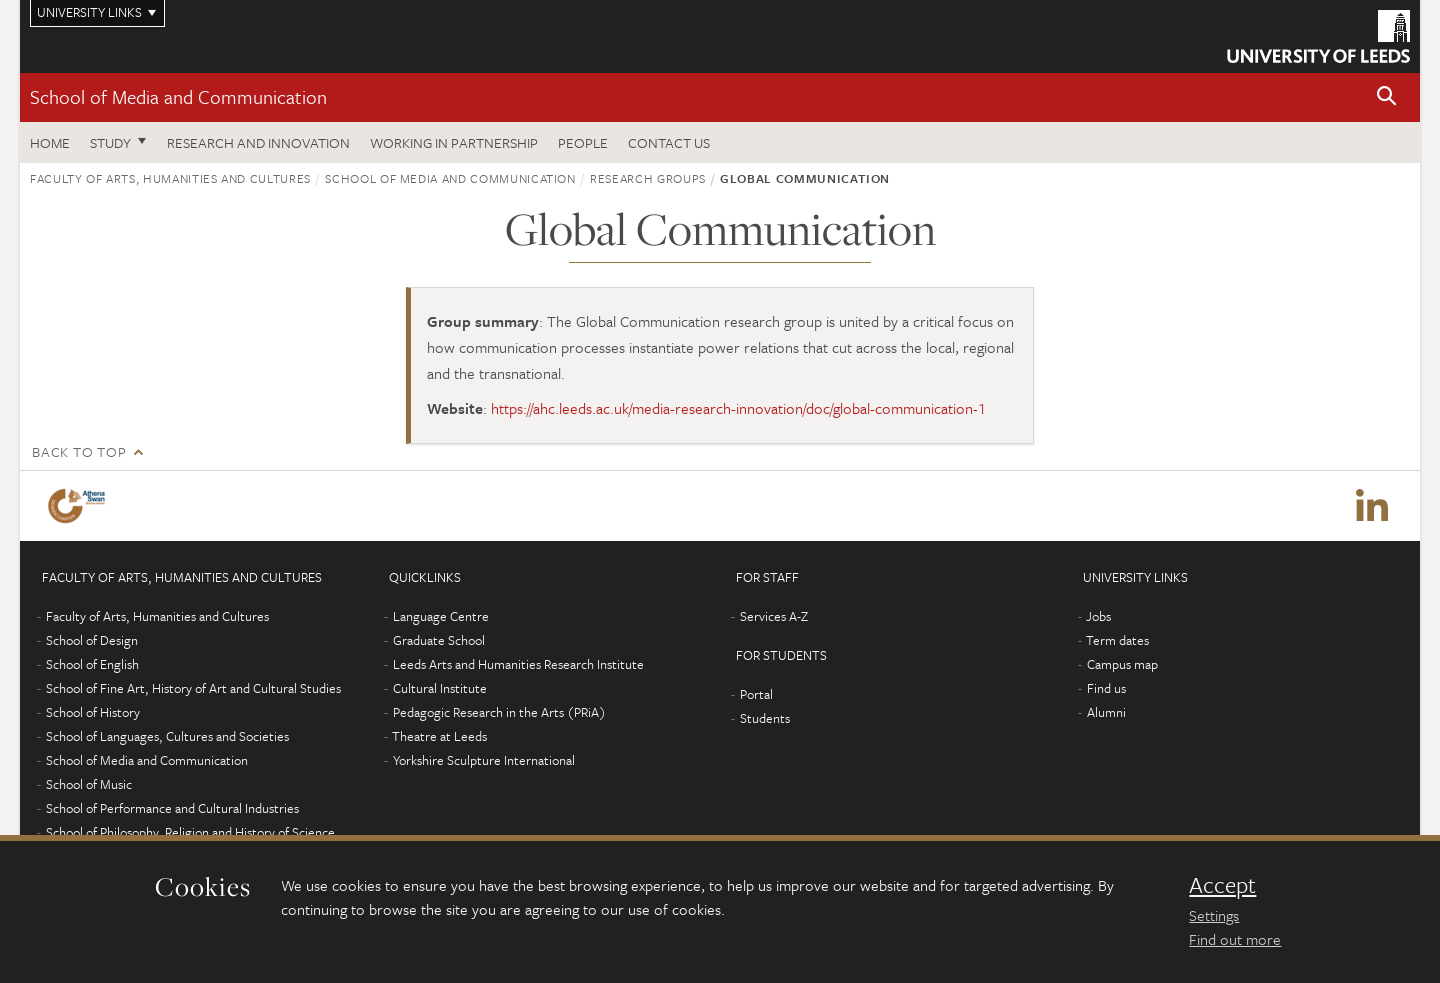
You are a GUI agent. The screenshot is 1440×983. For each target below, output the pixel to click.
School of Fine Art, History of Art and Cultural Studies (193, 688)
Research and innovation (258, 142)
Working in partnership (454, 142)
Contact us (669, 142)
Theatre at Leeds (439, 736)
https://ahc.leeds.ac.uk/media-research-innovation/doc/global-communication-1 (738, 408)
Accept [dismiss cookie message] (1222, 885)
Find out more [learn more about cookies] (1235, 939)
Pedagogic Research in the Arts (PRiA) (499, 712)
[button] (1387, 97)
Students (765, 718)
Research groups (648, 178)
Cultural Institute (440, 688)
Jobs (1098, 616)
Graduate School (439, 640)
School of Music (89, 784)
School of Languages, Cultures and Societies (167, 736)
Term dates (1117, 640)
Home (50, 142)
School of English (92, 664)
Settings (1214, 915)
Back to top (79, 451)
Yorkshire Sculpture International (484, 760)
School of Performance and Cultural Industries (172, 808)
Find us (1106, 688)
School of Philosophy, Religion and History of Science (190, 832)
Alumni (1106, 712)
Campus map (1122, 664)
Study (110, 142)
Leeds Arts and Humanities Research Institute (518, 664)
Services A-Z (774, 616)
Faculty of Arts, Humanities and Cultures (170, 178)
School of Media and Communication (178, 96)
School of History (93, 712)
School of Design (92, 640)
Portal (756, 694)
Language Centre (441, 616)
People (583, 142)
